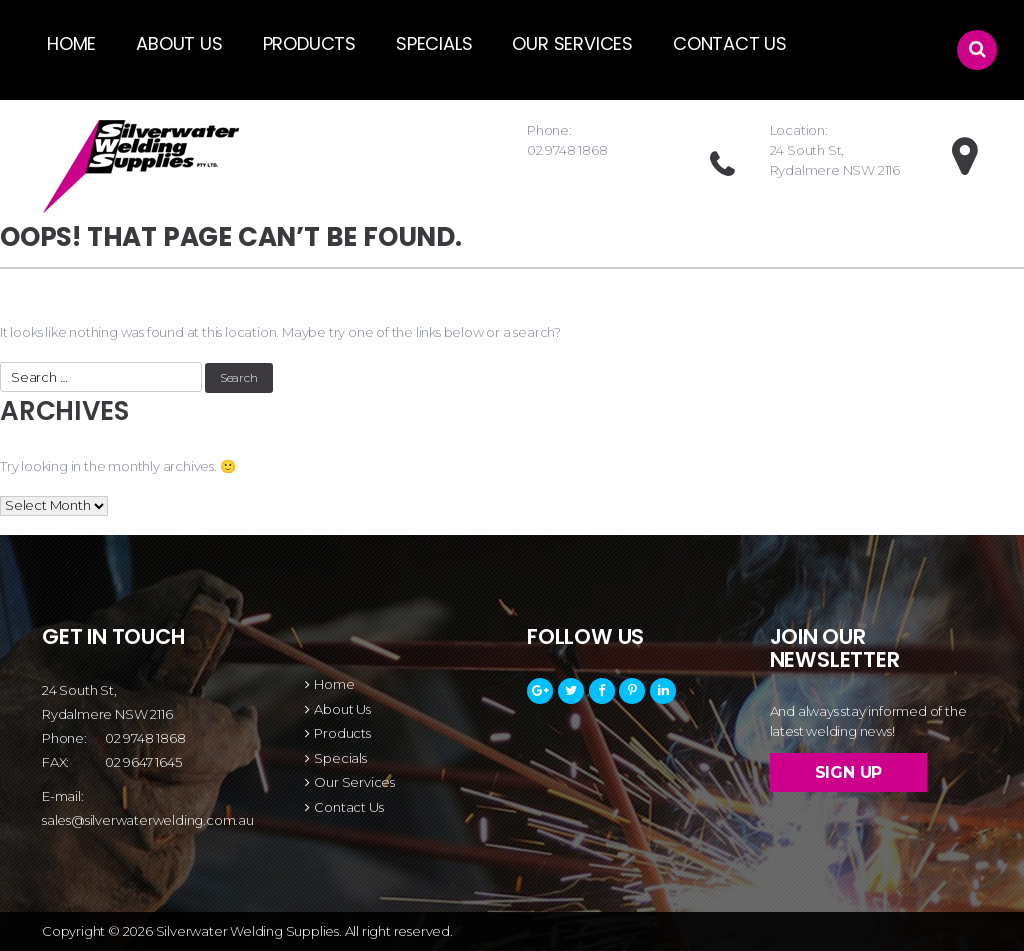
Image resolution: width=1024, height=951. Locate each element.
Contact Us (730, 43)
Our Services (572, 43)
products (309, 43)
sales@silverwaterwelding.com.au (148, 820)
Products (342, 733)
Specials (434, 43)
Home (71, 43)
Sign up (849, 772)
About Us (179, 43)
